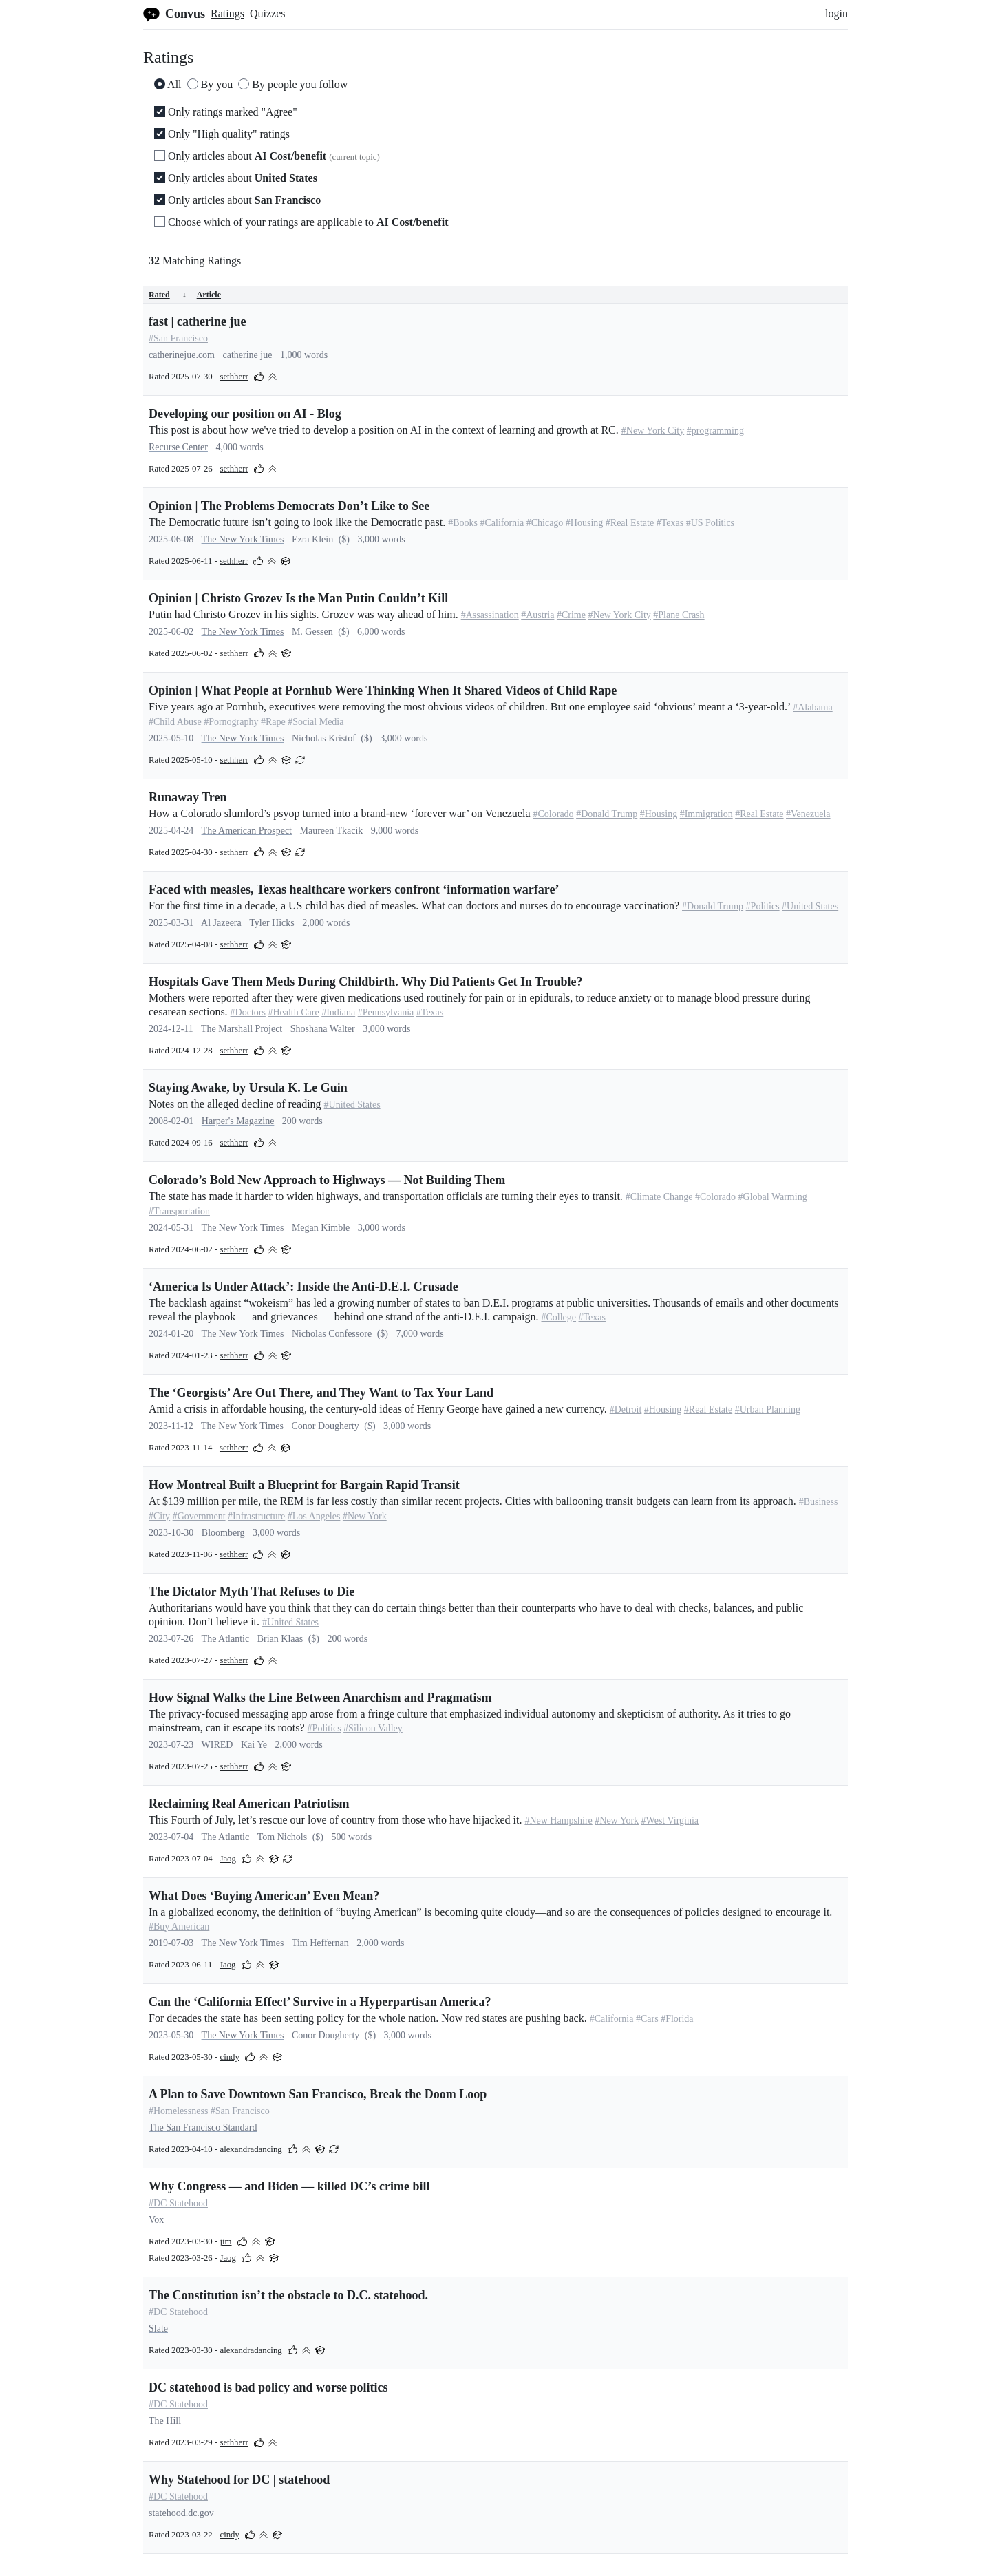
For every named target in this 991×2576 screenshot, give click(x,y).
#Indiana (338, 1012)
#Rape (273, 722)
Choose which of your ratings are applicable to (301, 222)
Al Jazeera (221, 923)
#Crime (571, 615)
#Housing (584, 523)
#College (558, 1317)
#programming (715, 430)
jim (225, 2241)
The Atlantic (226, 1639)
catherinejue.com (182, 355)
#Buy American (179, 1926)
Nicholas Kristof (324, 738)
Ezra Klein (312, 539)
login (836, 13)
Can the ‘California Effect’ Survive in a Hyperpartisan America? (320, 2002)
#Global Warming (772, 1197)
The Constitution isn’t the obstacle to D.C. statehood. (288, 2295)
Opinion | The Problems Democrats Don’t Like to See (289, 506)
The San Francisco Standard (203, 2127)
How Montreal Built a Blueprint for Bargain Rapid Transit (304, 1485)
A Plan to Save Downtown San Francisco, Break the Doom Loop (318, 2094)
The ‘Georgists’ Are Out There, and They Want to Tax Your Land (321, 1393)
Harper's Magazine (238, 1121)
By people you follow (293, 84)
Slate (158, 2328)
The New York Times (243, 539)
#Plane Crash (678, 615)
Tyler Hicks (272, 923)
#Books (463, 523)
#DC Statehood (178, 2203)
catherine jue (248, 355)
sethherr (234, 376)
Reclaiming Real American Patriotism (249, 1803)
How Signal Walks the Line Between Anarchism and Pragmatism (320, 1697)
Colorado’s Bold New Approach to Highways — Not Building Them (327, 1180)
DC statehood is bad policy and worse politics (268, 2387)
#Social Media (315, 722)
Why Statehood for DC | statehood (239, 2480)
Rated (168, 294)
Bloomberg (223, 1533)
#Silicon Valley (373, 1728)
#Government (199, 1516)
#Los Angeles (314, 1516)
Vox (156, 2220)
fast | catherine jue (197, 321)
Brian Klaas (280, 1639)
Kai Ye (254, 1745)
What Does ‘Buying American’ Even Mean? (264, 1896)
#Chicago (545, 523)
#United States (810, 906)
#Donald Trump (606, 814)
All (168, 84)
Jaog (227, 1859)
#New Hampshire (558, 1820)
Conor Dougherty (325, 1426)
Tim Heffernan (320, 1943)
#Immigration (706, 814)
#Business (818, 1502)
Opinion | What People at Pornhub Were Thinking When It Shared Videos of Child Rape (383, 690)
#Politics (763, 906)
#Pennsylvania (386, 1012)
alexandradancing (250, 2149)
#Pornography (231, 722)
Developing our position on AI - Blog (245, 414)
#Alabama (813, 707)
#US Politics (710, 523)
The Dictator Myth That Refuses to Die (251, 1591)
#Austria (537, 615)
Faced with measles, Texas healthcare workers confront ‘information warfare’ (354, 889)
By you (210, 84)
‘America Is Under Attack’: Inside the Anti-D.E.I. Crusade (303, 1287)
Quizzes (268, 13)
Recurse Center (178, 447)
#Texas (670, 523)
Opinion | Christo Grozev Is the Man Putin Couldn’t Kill (298, 598)
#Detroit (626, 1409)
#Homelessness (178, 2111)
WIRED (217, 1745)
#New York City (652, 430)
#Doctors (248, 1012)
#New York (365, 1516)
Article (209, 294)
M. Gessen (312, 631)
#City (159, 1516)
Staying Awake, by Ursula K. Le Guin (248, 1088)
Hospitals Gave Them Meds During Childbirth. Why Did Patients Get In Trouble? (365, 982)
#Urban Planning (767, 1409)
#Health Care (293, 1012)
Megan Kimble (321, 1228)
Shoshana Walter (322, 1029)
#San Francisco (178, 338)
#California (502, 523)
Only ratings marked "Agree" (225, 112)
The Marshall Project (241, 1029)
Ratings (227, 13)
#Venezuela (808, 814)
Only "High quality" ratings (222, 134)
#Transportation (179, 1211)
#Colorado (553, 814)
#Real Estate (630, 523)
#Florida (677, 2019)
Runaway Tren (188, 797)
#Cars (647, 2019)
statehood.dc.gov (181, 2513)
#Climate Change (659, 1197)
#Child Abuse (175, 722)
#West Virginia (670, 1820)
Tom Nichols (282, 1837)
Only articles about (267, 156)
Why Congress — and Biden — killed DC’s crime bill (289, 2186)
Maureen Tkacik (331, 830)
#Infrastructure (256, 1516)
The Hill (165, 2421)
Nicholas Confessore (332, 1334)
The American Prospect (247, 830)
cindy (229, 2057)
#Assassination (490, 615)
